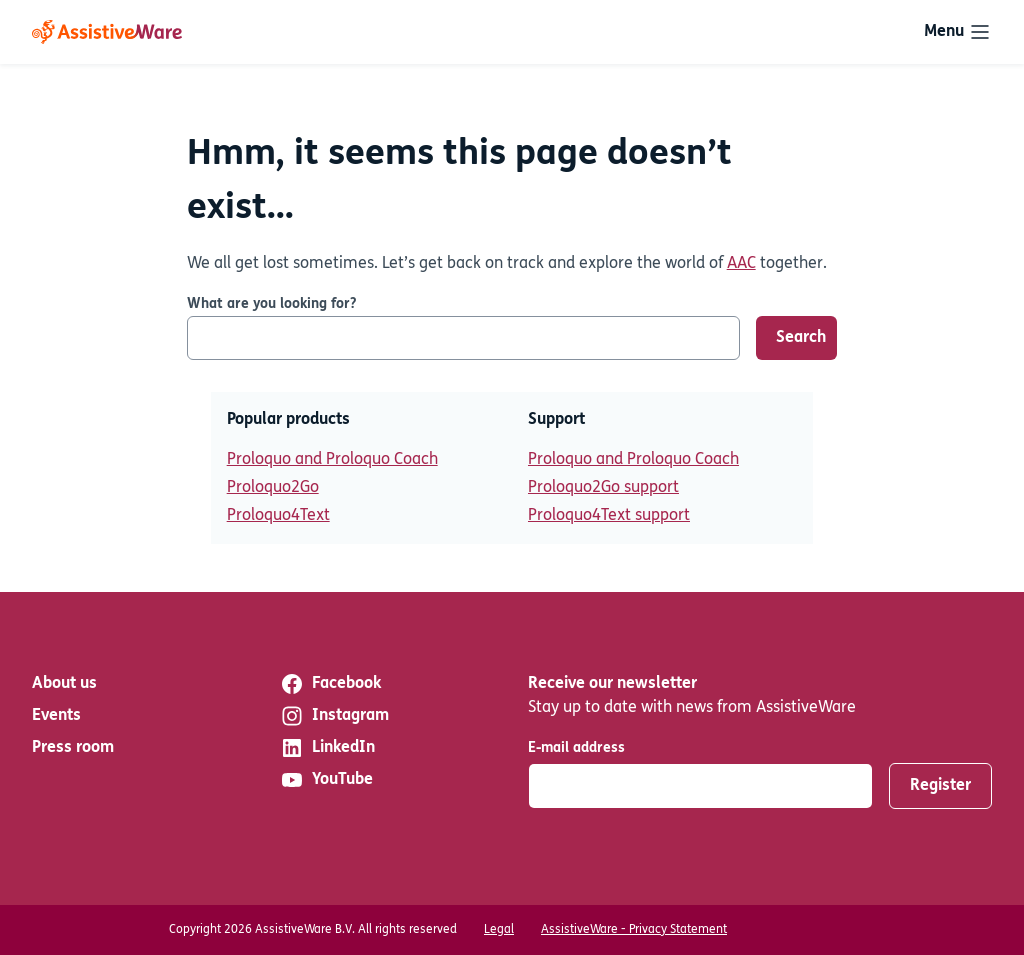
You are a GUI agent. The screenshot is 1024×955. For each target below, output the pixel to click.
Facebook (330, 684)
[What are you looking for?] (463, 338)
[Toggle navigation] (958, 32)
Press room (73, 748)
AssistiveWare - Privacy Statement (634, 930)
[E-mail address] (700, 786)
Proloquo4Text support (609, 516)
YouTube (326, 780)
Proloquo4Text (278, 516)
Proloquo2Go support (603, 488)
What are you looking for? (271, 304)
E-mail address (576, 748)
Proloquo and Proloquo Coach (332, 460)
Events (56, 716)
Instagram (334, 716)
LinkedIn (327, 748)
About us (64, 684)
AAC (741, 264)
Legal (499, 930)
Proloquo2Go (273, 488)
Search (801, 338)
